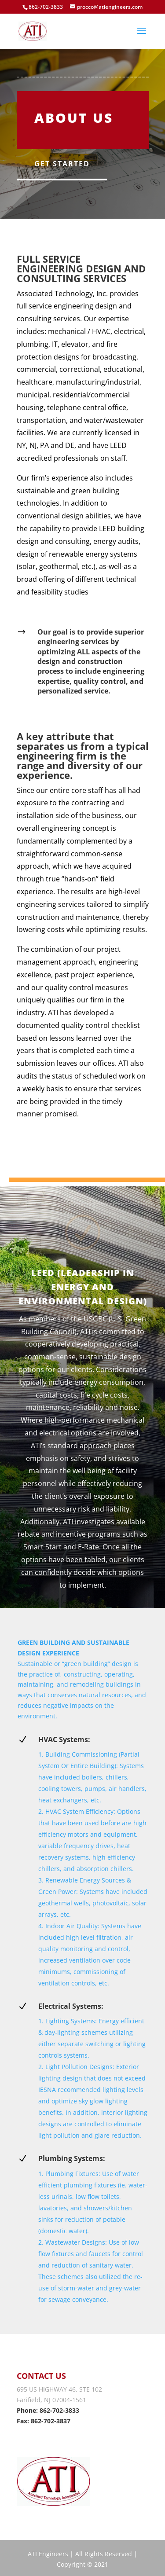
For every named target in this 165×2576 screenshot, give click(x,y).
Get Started (62, 164)
